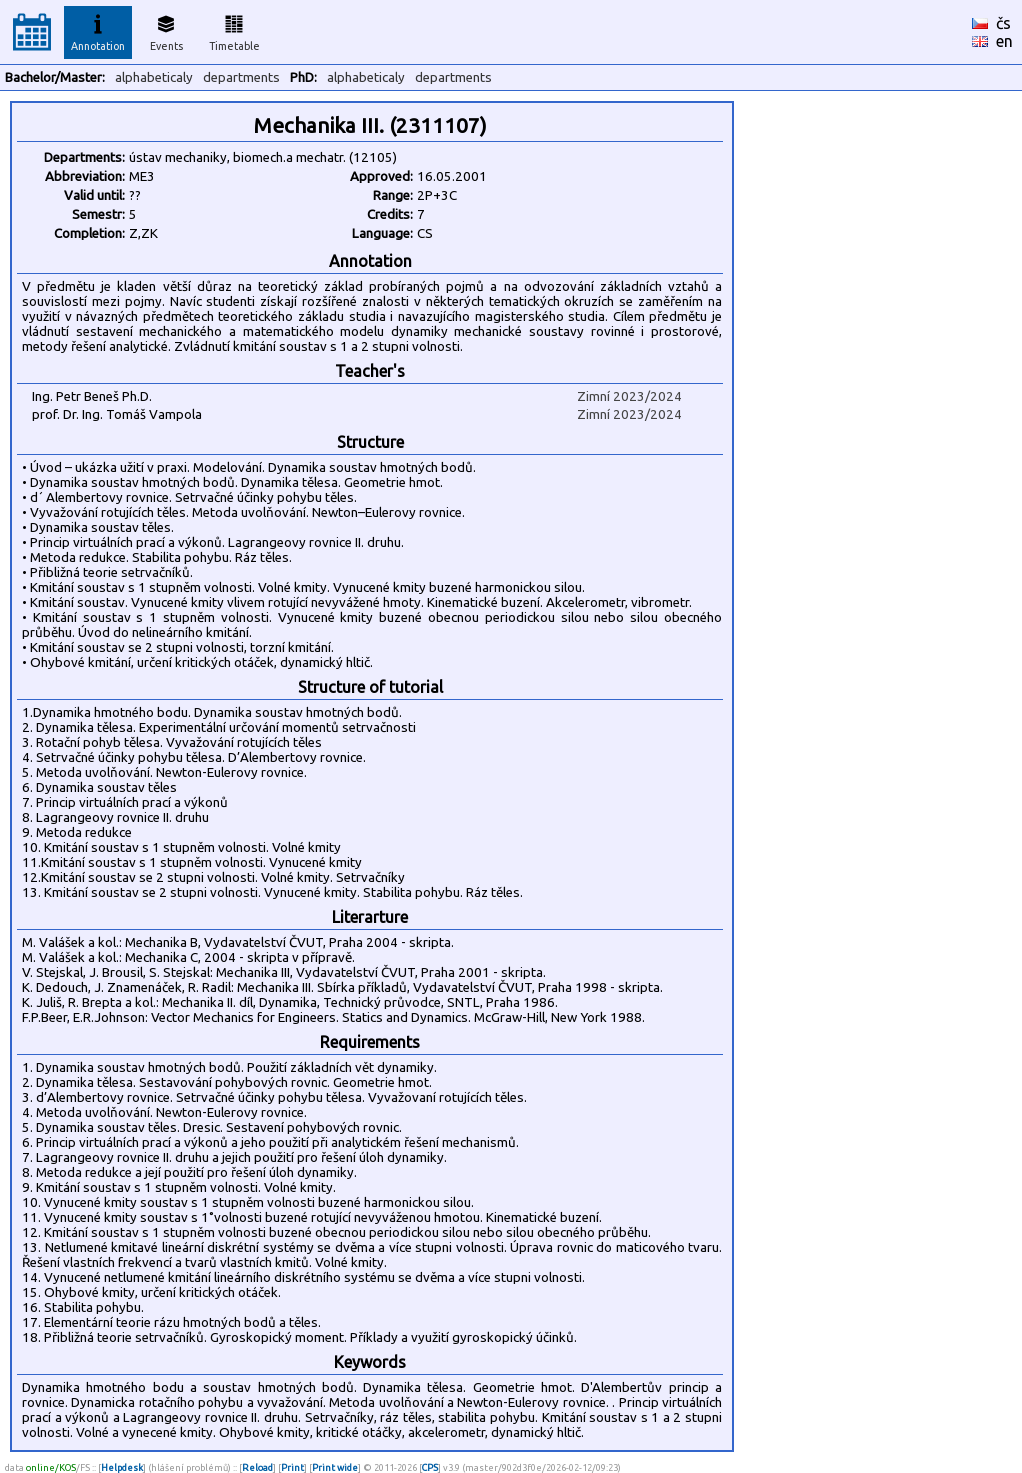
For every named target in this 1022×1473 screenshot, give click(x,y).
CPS (430, 1467)
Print (292, 1467)
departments (241, 77)
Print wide (335, 1467)
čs (1003, 23)
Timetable (234, 30)
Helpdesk (122, 1467)
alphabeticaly (154, 77)
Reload (257, 1467)
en (1004, 41)
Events (166, 30)
